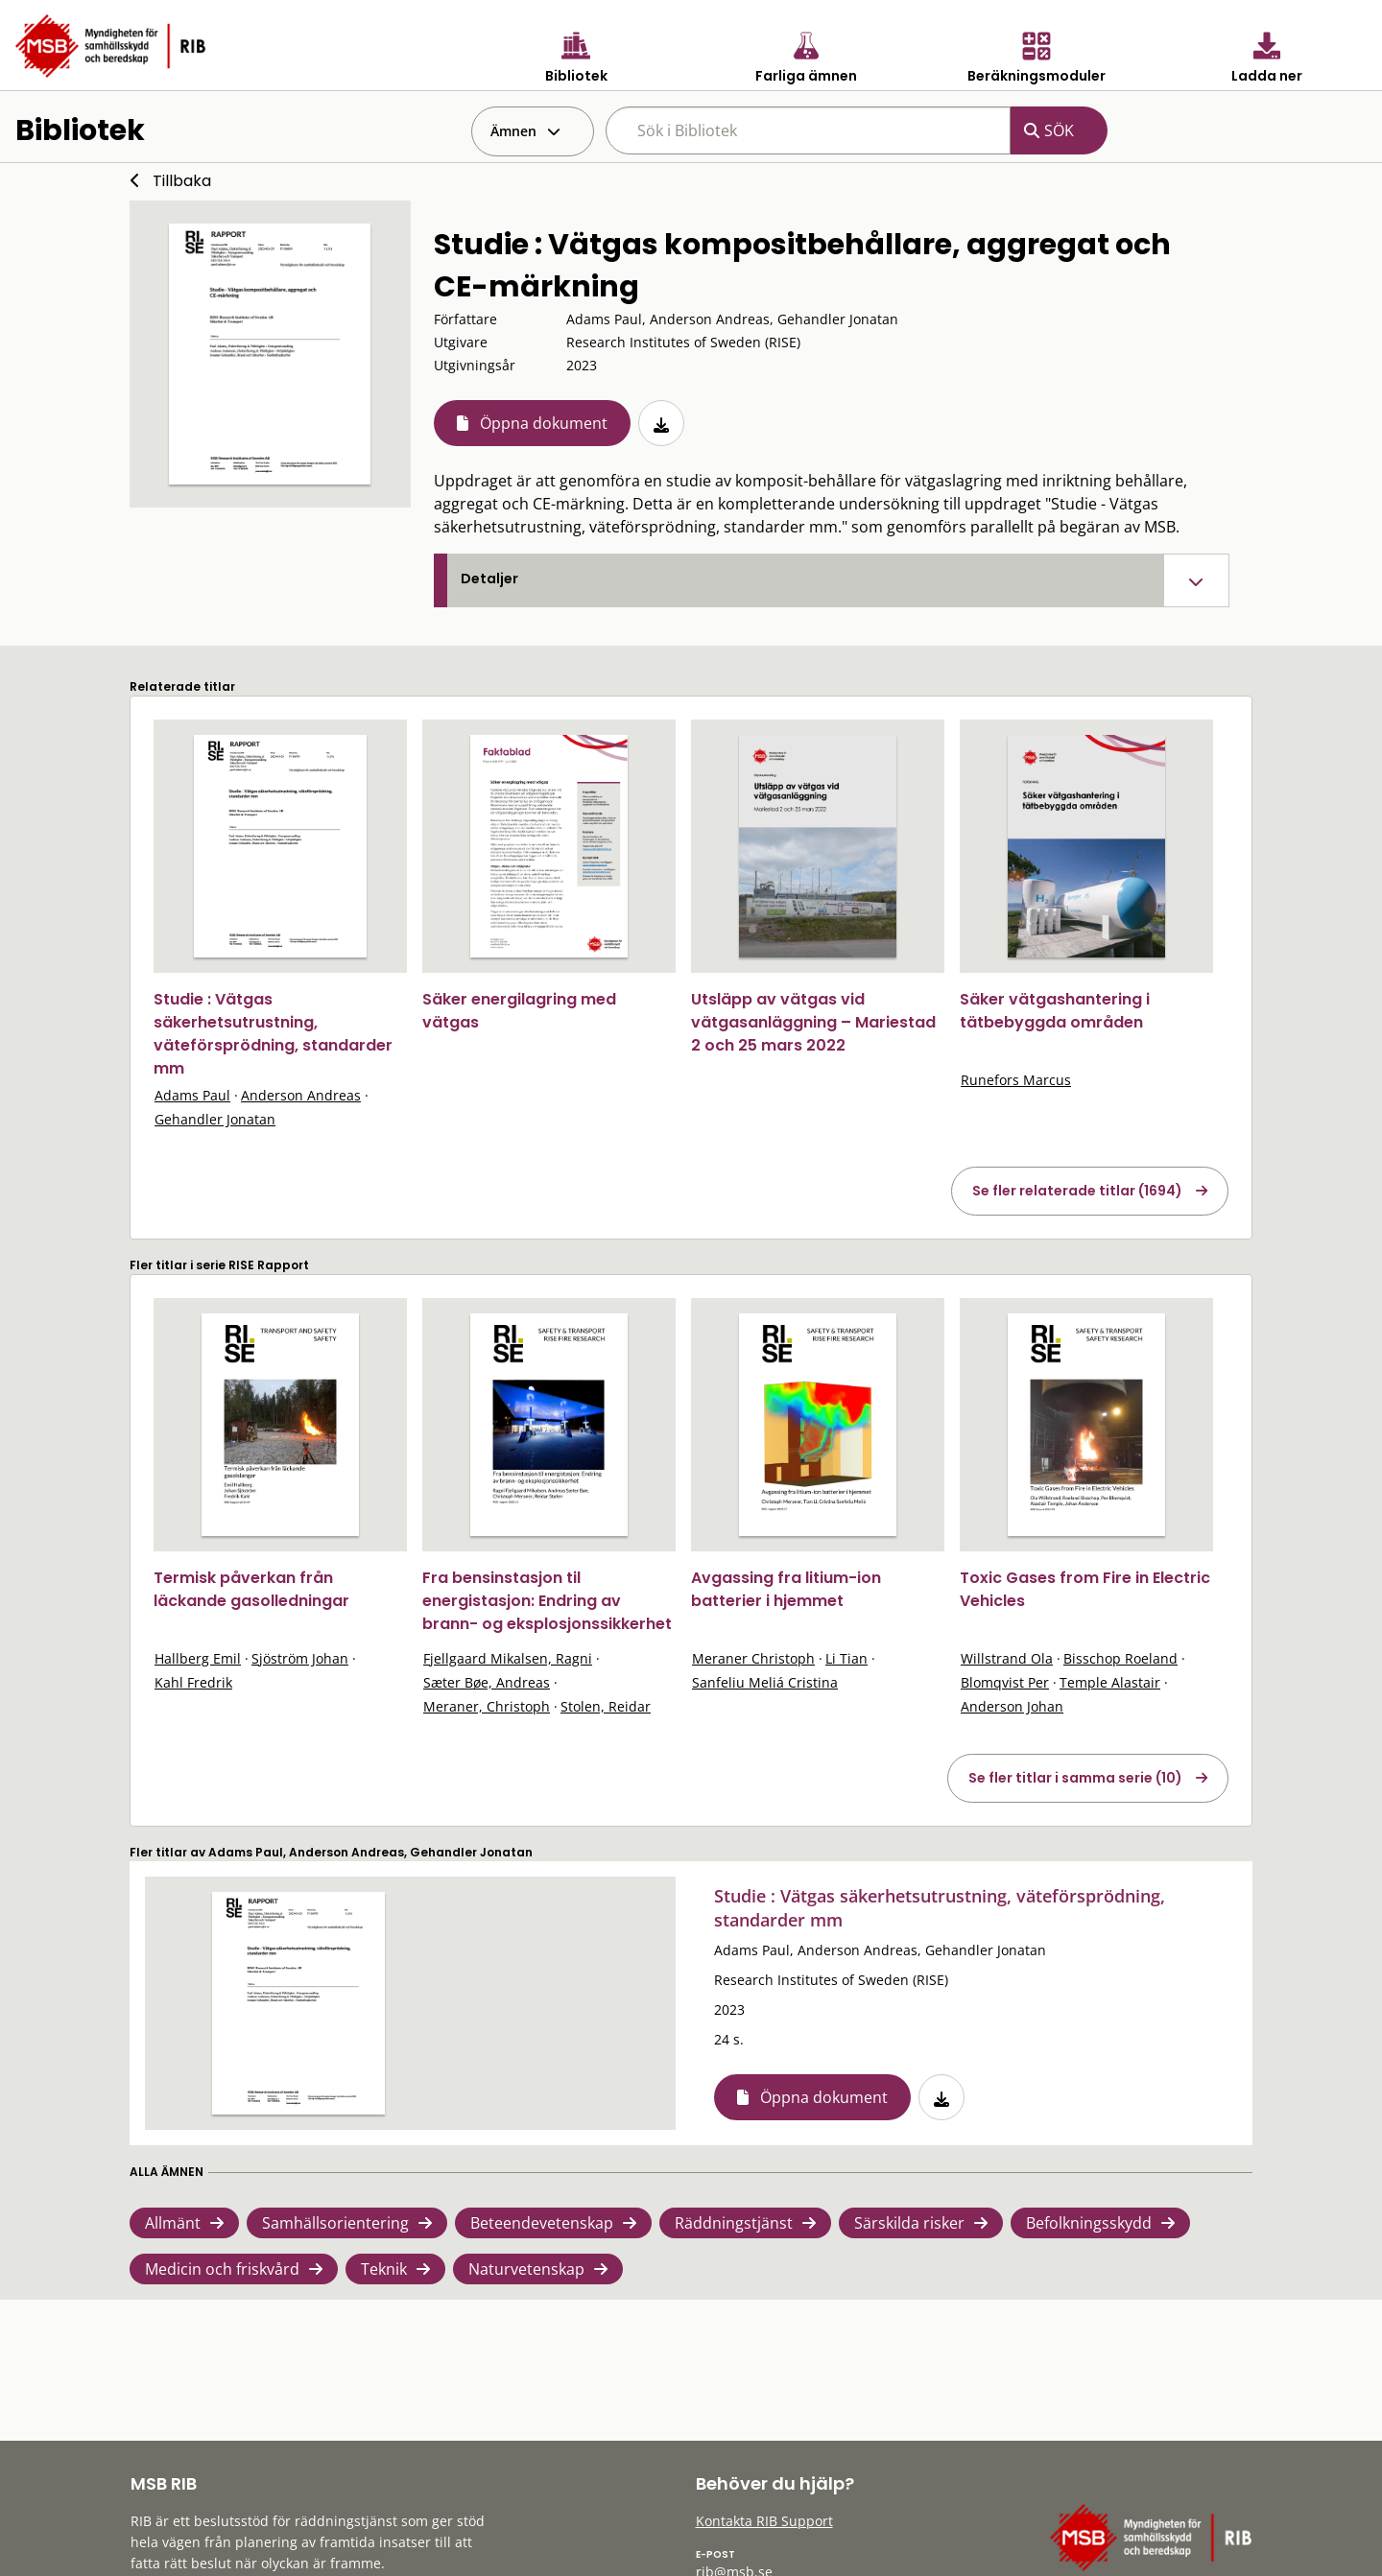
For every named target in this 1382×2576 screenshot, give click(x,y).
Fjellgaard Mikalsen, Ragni (507, 1658)
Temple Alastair (1110, 1682)
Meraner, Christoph (486, 1706)
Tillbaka (182, 181)
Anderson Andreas (301, 1095)
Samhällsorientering (335, 2222)
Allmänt (173, 2222)
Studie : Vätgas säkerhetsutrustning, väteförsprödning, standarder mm (273, 1033)
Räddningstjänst (734, 2222)
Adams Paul (192, 1095)
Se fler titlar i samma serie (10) (1075, 1777)
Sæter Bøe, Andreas (486, 1682)
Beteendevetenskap (541, 2222)
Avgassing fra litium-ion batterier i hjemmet (786, 1589)
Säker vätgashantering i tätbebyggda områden (1055, 1010)
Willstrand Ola (1007, 1658)
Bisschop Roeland (1120, 1658)
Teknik (384, 2269)
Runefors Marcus (1016, 1080)
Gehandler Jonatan (215, 1119)
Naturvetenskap (526, 2269)
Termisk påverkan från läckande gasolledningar (251, 1589)
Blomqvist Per (1005, 1682)
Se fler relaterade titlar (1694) (1077, 1190)
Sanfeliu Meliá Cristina (765, 1682)
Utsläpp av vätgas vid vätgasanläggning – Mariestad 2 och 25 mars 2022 (813, 1022)
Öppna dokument (544, 423)
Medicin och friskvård (222, 2269)
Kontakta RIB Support (764, 2521)
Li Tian (846, 1658)
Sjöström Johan (299, 1658)
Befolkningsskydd (1089, 2222)
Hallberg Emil (198, 1658)
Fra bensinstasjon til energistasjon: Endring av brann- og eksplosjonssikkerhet (547, 1601)
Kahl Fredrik (193, 1682)
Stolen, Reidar (605, 1706)
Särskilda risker (909, 2222)
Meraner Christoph (753, 1658)
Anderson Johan (1012, 1706)
